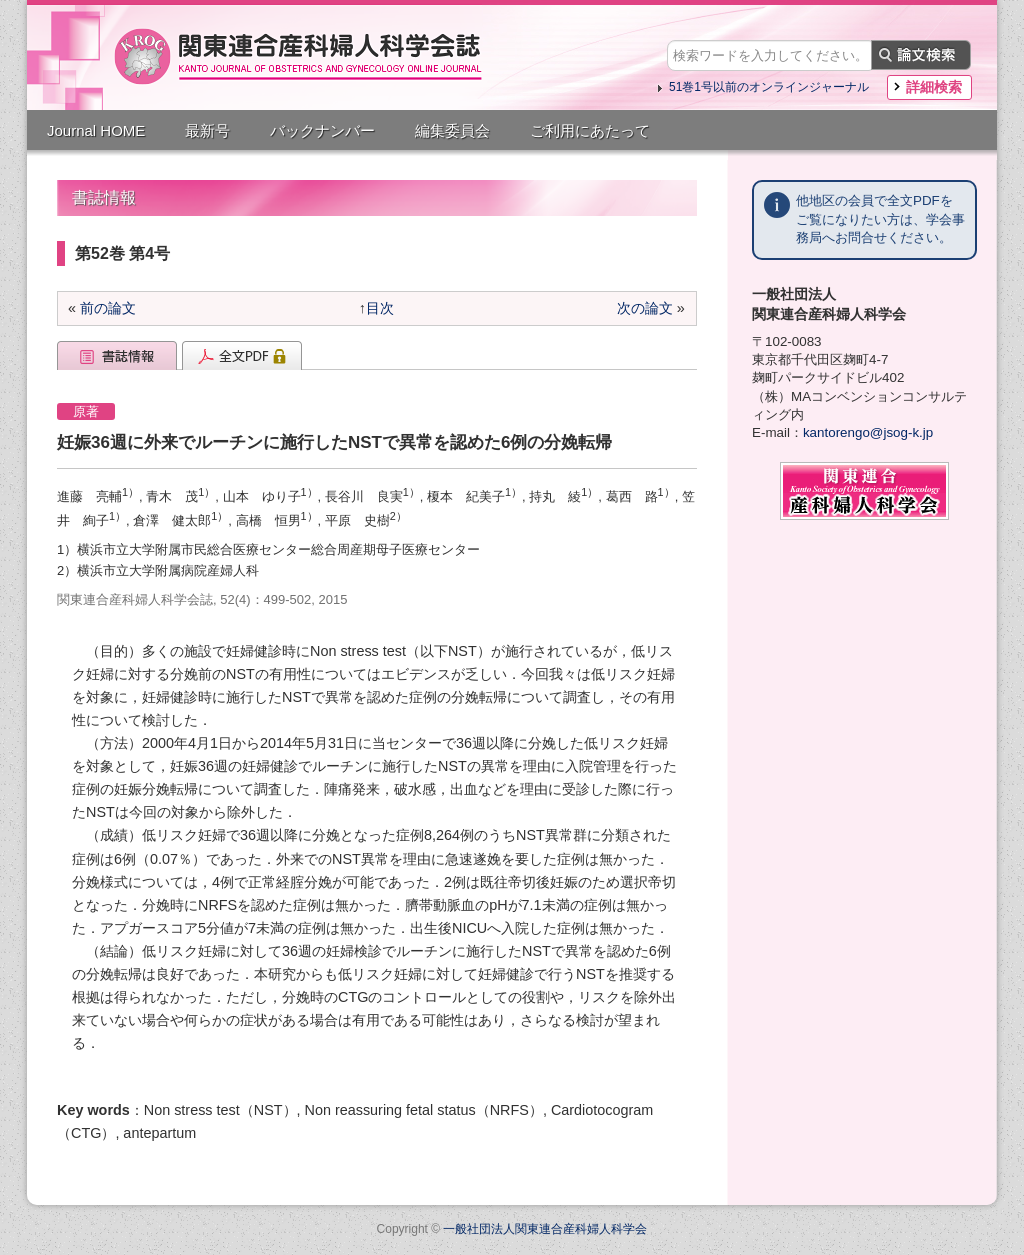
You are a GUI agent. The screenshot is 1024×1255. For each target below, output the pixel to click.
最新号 (207, 130)
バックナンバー (322, 130)
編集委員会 (452, 130)
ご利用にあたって (590, 130)
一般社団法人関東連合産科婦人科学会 (545, 1229)
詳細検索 (934, 87)
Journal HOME (96, 130)
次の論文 (645, 308)
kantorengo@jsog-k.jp (868, 432)
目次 (380, 308)
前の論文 (108, 308)
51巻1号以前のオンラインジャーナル (769, 87)
